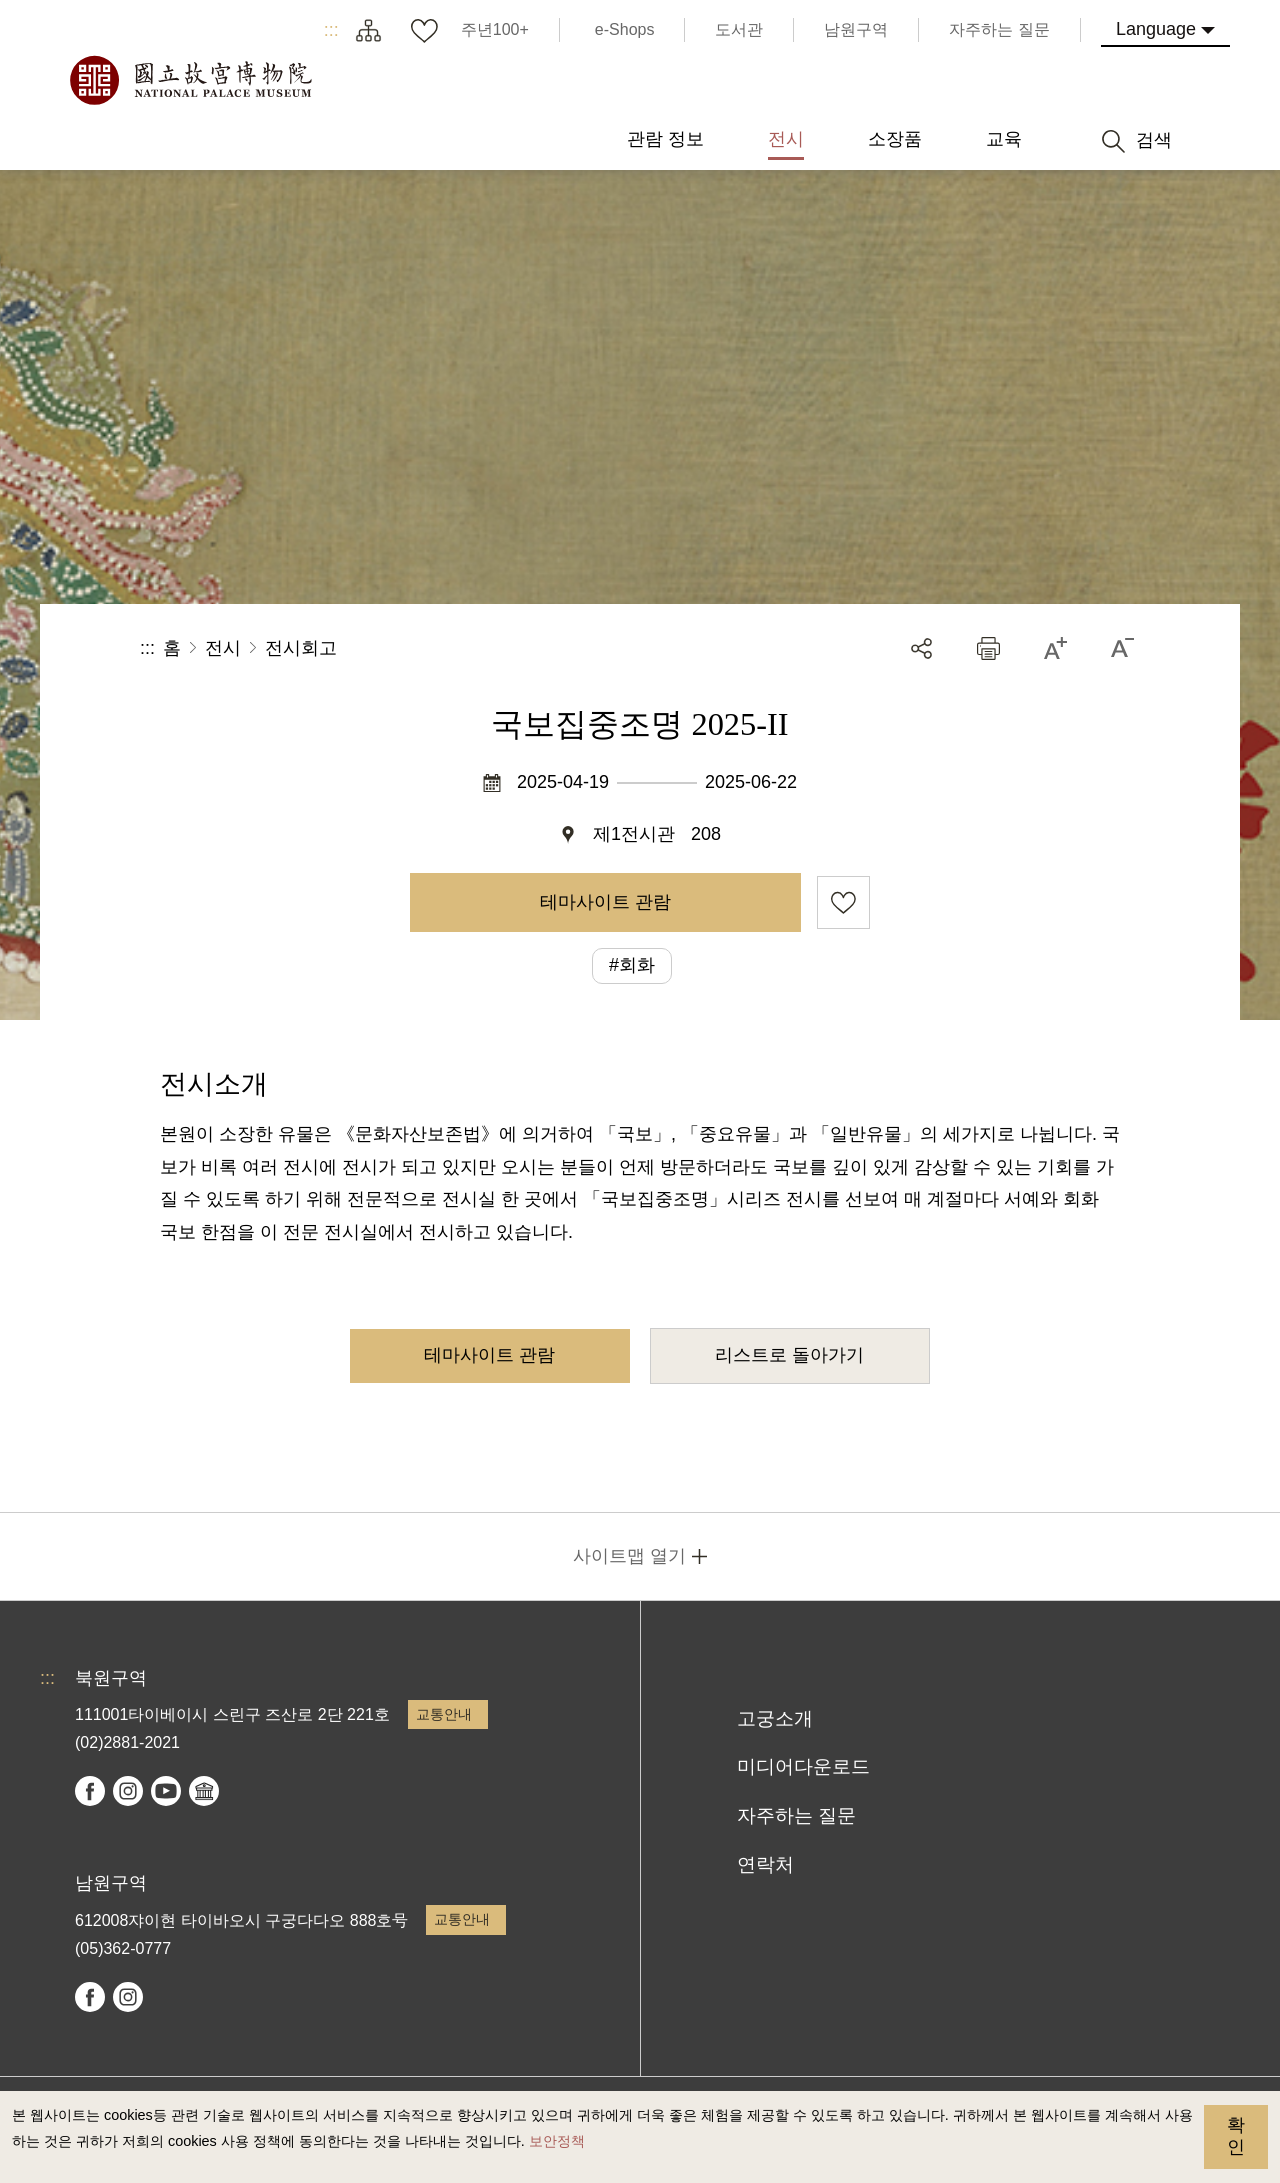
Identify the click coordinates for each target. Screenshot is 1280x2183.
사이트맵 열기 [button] (629, 1556)
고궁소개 (775, 1718)
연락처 (765, 1864)
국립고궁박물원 (190, 80)
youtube (166, 1791)
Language (1156, 29)
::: (331, 30)
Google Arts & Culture (204, 1791)
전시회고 (301, 648)
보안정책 (557, 2141)
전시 (223, 648)
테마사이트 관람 (605, 902)
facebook (90, 1791)
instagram (128, 1791)
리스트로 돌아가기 (789, 1355)
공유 (921, 648)
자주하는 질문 (796, 1815)
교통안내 (444, 1714)
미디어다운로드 (803, 1766)
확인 (1236, 2136)
